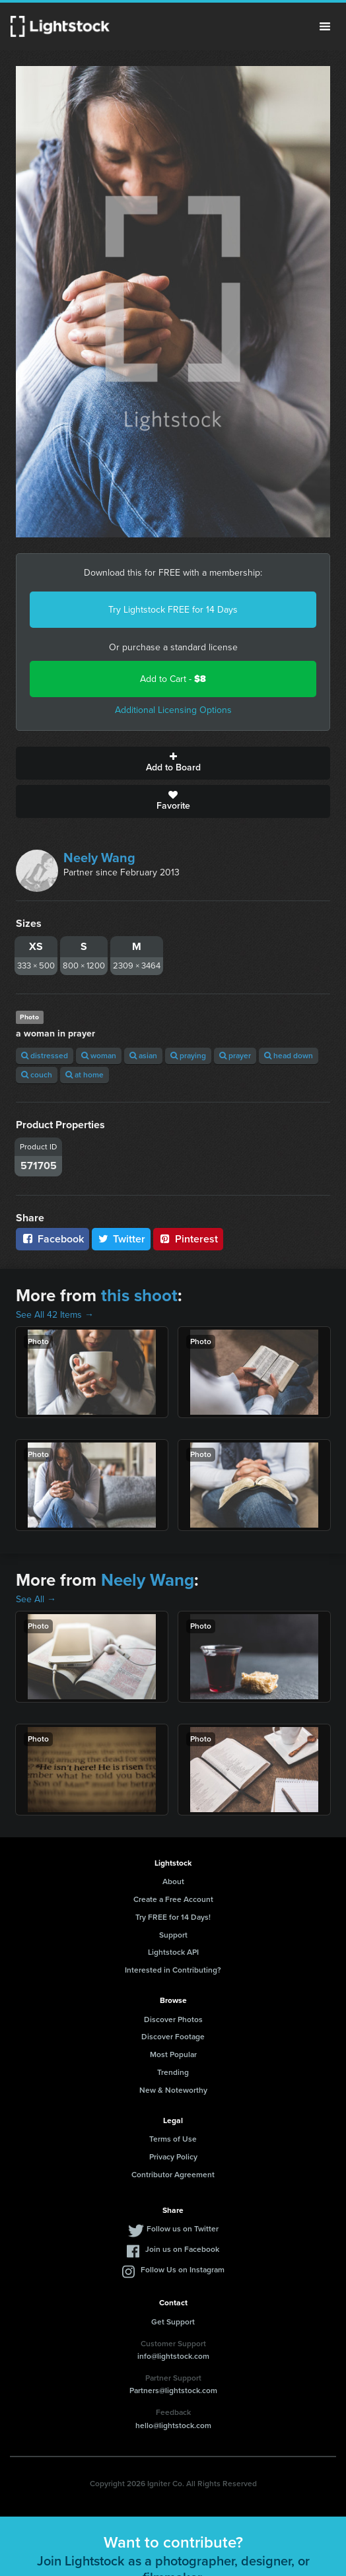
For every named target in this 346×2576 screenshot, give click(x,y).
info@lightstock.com (173, 2356)
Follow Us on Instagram (183, 2270)
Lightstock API (173, 1952)
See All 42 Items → (55, 1315)
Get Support (173, 2322)
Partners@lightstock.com (173, 2390)
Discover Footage (173, 2037)
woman (98, 1056)
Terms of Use (173, 2139)
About (173, 1881)
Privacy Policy (173, 2157)
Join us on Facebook (182, 2249)
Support (173, 1935)
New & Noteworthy (173, 2090)
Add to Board (173, 763)
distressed (44, 1056)
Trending (173, 2072)
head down (288, 1056)
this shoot (139, 1295)
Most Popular (173, 2054)
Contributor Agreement (173, 2175)
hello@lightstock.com (173, 2425)
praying (188, 1056)
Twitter (121, 1238)
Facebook (52, 1238)
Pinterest (188, 1238)
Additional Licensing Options (173, 710)
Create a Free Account (173, 1899)
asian (143, 1056)
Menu (324, 26)
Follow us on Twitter (183, 2229)
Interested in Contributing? (173, 1970)
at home (84, 1075)
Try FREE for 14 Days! (173, 1917)
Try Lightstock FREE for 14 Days (173, 610)
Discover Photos (173, 2019)
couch (36, 1075)
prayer (235, 1056)
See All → (36, 1599)
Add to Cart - (173, 679)
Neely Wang (99, 857)
